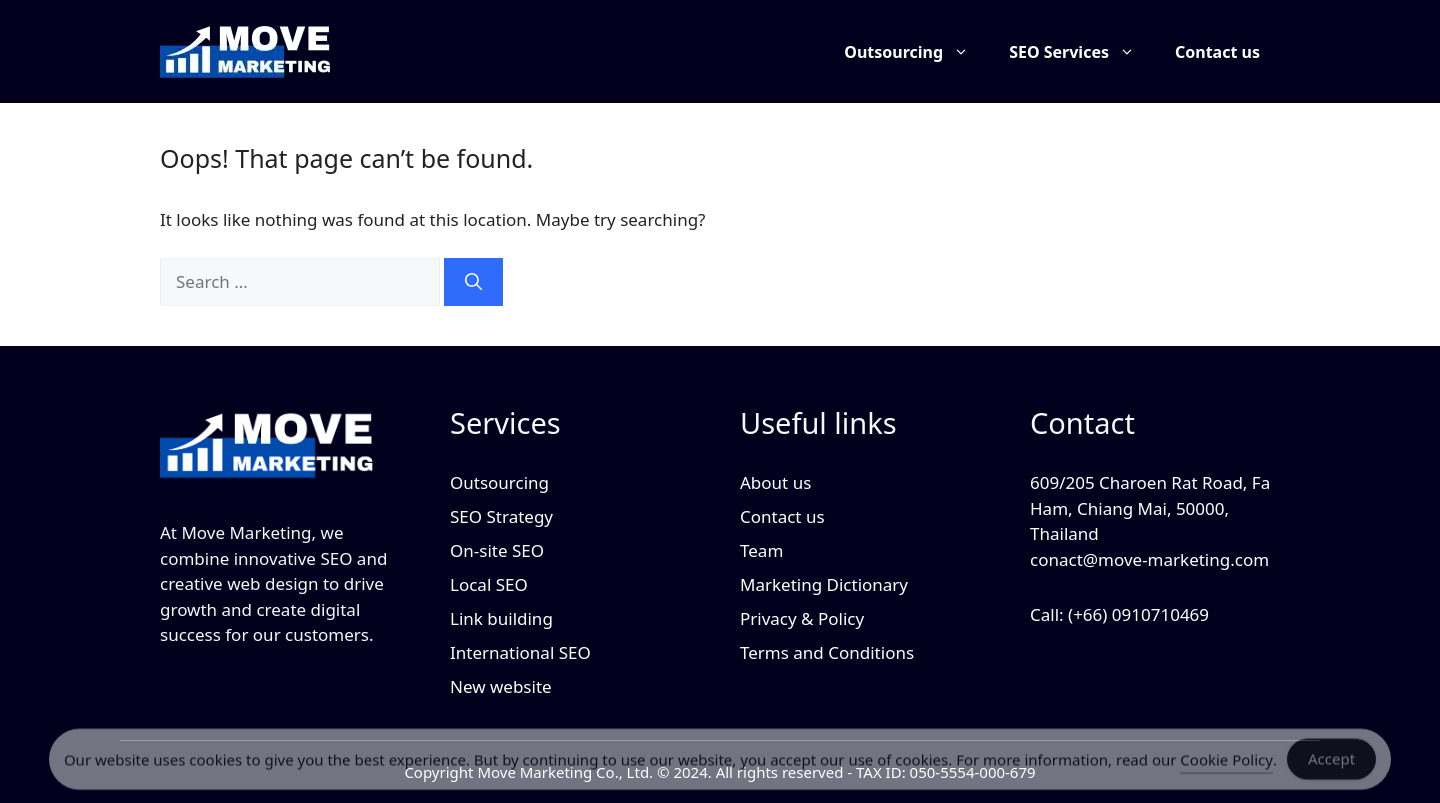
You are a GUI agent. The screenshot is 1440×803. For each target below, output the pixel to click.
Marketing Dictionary (824, 584)
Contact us (1217, 52)
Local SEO (489, 584)
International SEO (520, 652)
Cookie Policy (1226, 764)
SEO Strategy (501, 516)
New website (501, 686)
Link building (501, 618)
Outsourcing (916, 52)
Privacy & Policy (802, 618)
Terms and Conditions (827, 652)
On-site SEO (497, 550)
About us (775, 482)
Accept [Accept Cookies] (1331, 764)
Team (761, 550)
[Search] (473, 282)
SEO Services (1082, 52)
